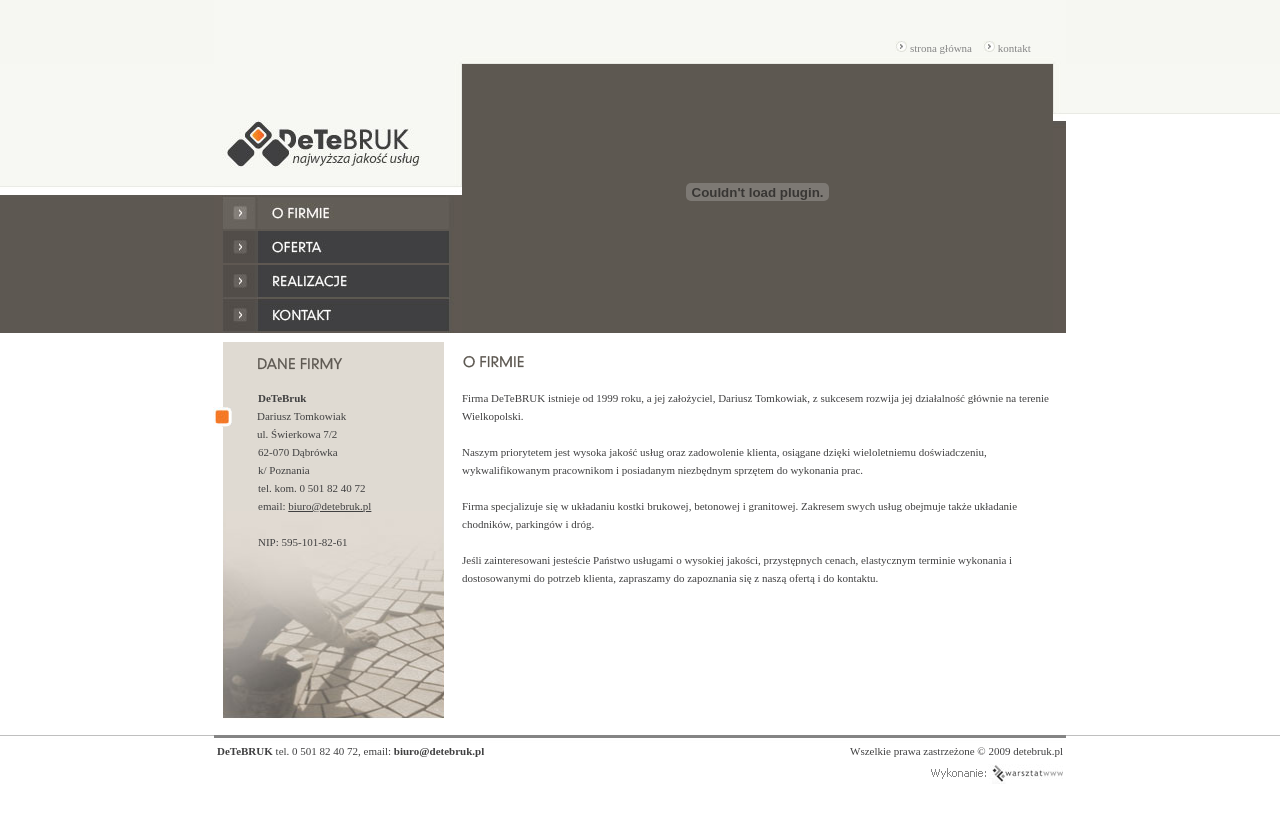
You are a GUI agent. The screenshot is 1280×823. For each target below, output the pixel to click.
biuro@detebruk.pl (329, 506)
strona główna (933, 48)
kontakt (1007, 48)
